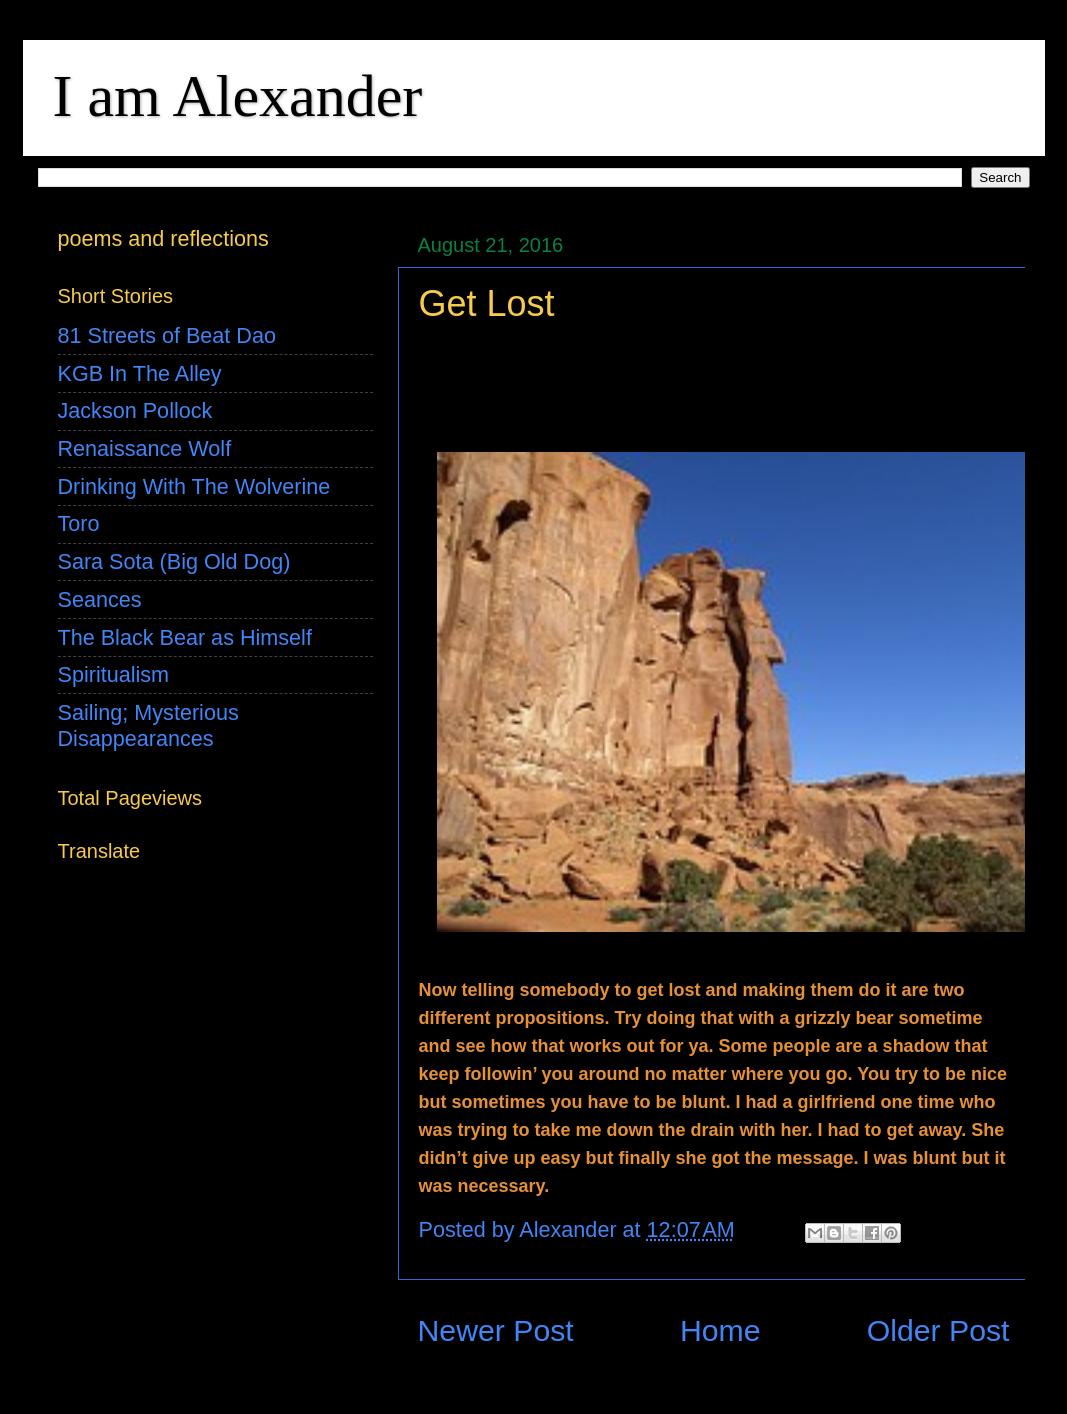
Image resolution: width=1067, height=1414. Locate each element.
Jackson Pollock (135, 410)
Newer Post (496, 1330)
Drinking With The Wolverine (194, 486)
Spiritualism (114, 674)
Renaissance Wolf (145, 448)
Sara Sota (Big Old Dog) (174, 561)
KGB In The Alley (140, 373)
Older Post (938, 1330)
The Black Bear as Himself (185, 637)
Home (720, 1330)
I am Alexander (238, 96)
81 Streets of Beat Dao (167, 335)
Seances (100, 599)
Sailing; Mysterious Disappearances (148, 725)
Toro (79, 523)
